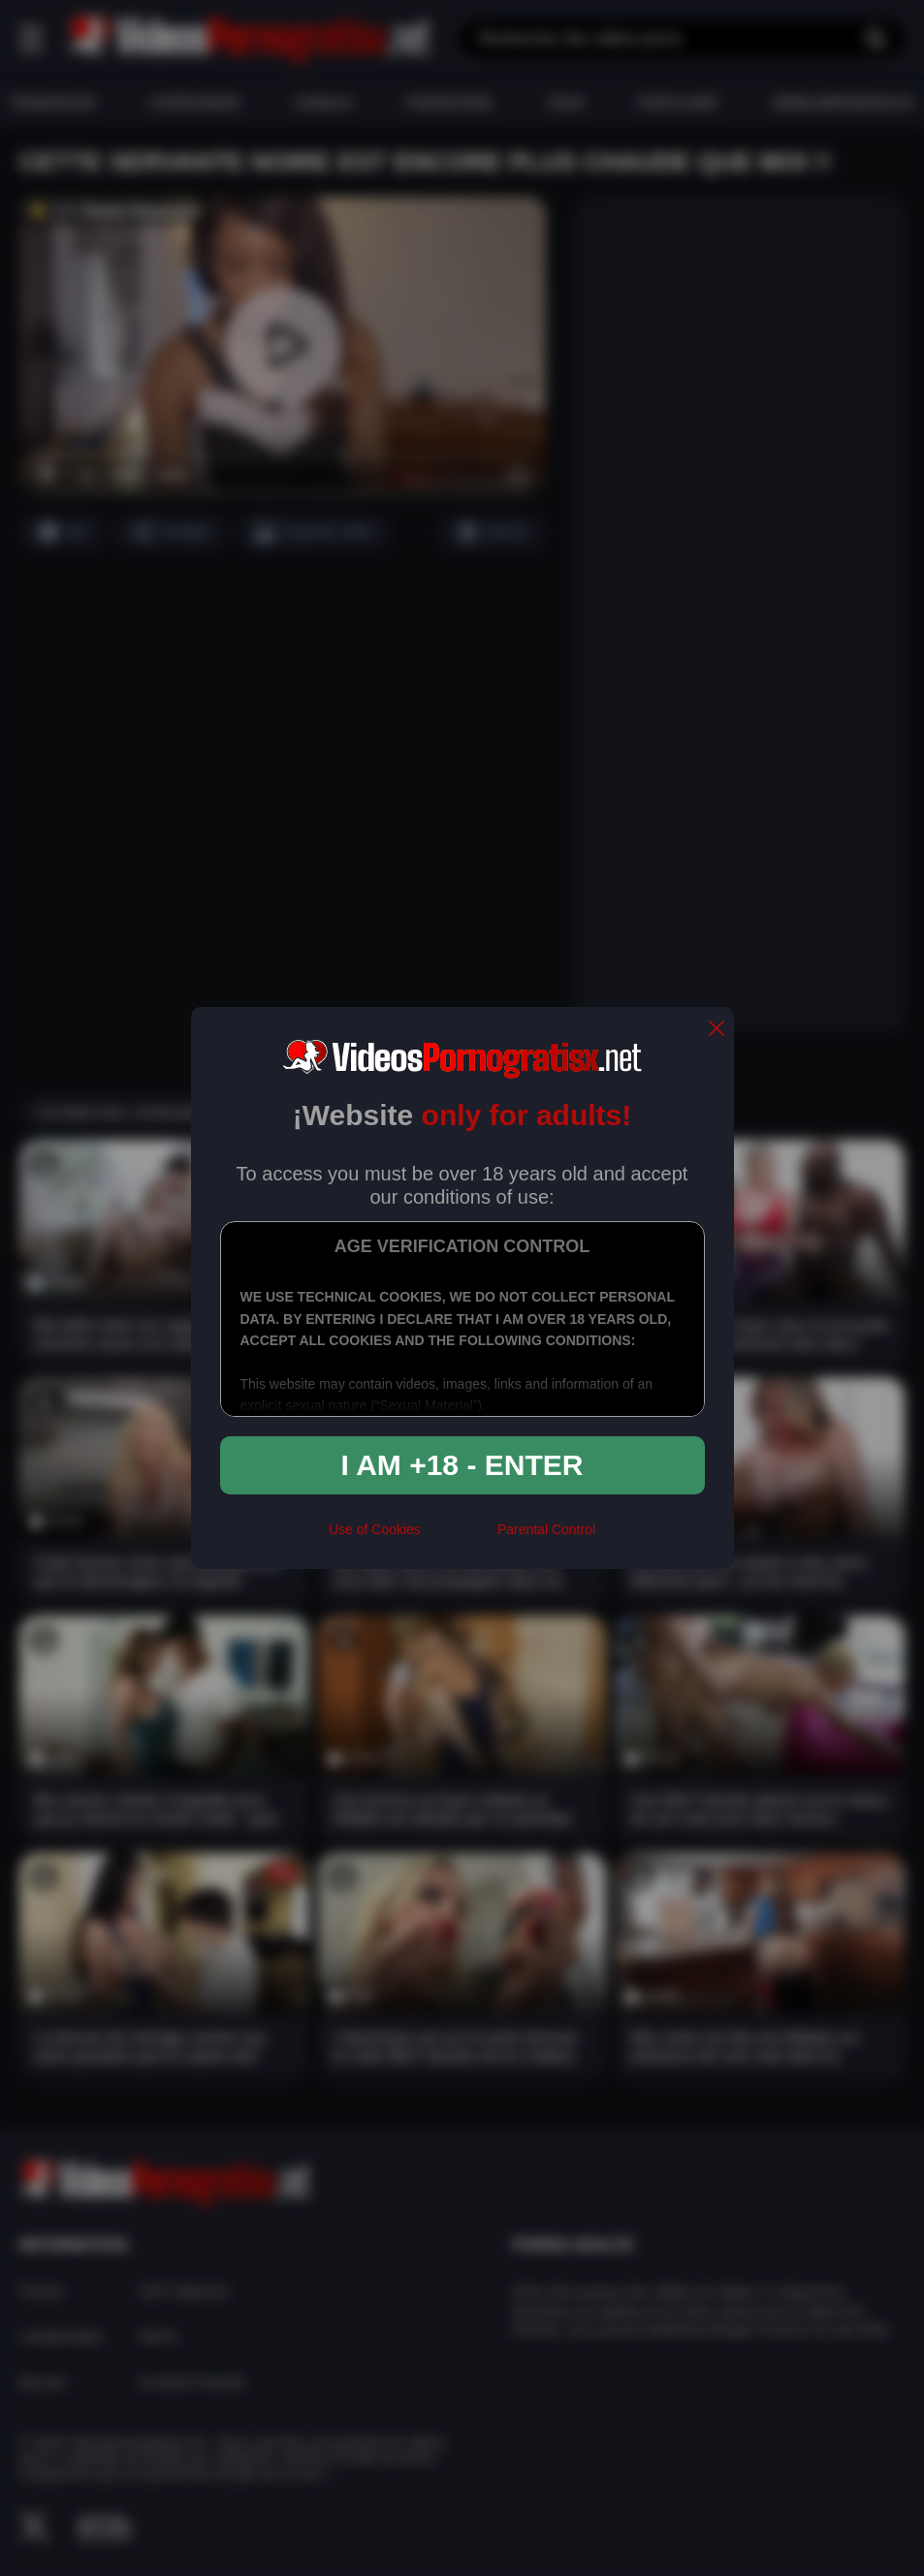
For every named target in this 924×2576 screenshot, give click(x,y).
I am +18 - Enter (462, 1465)
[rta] (459, 1538)
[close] (716, 1030)
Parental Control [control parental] (546, 1529)
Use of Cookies (375, 1529)
